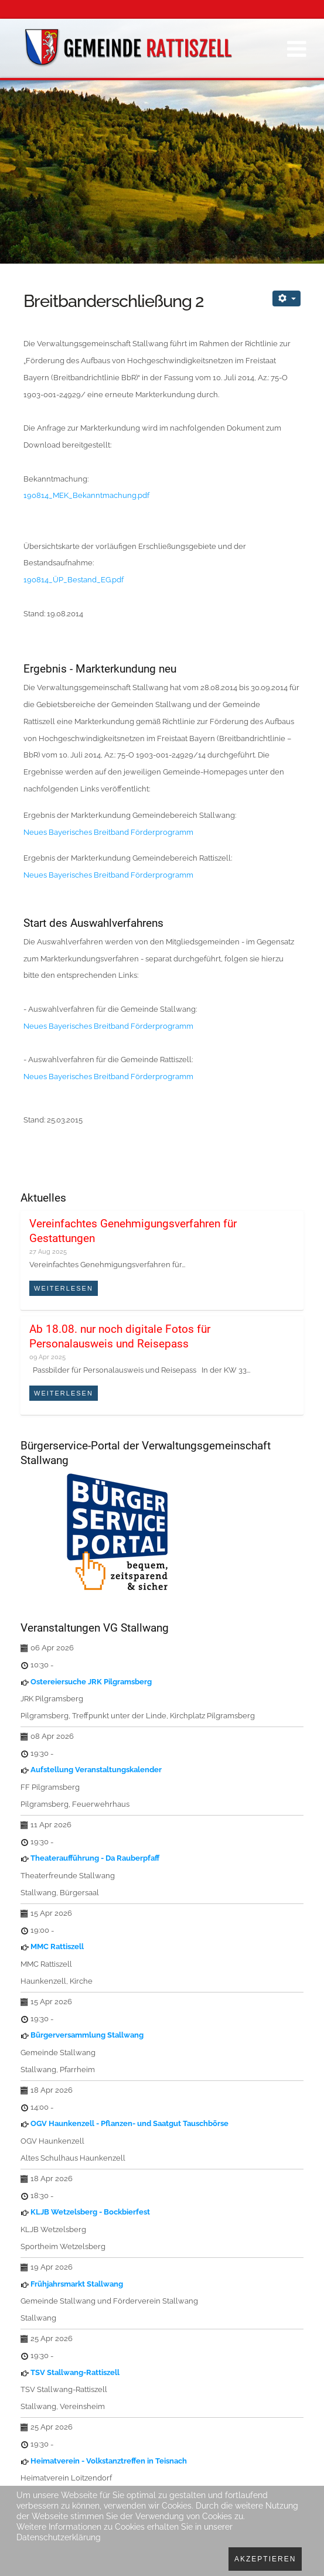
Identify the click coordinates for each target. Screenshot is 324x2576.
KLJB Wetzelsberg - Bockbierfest (90, 2211)
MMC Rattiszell (57, 1946)
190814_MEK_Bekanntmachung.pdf (86, 495)
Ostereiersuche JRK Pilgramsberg (91, 1681)
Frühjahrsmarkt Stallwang (76, 2284)
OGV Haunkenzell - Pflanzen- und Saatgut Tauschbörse (129, 2123)
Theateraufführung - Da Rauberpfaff (94, 1858)
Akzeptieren (265, 2559)
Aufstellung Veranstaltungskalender (96, 1769)
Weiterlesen (63, 1288)
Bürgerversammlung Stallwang (87, 2035)
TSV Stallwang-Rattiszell (75, 2372)
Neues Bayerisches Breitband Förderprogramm (108, 832)
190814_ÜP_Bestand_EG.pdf (73, 579)
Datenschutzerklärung (58, 2537)
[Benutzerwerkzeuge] (286, 298)
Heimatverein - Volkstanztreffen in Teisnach (108, 2460)
